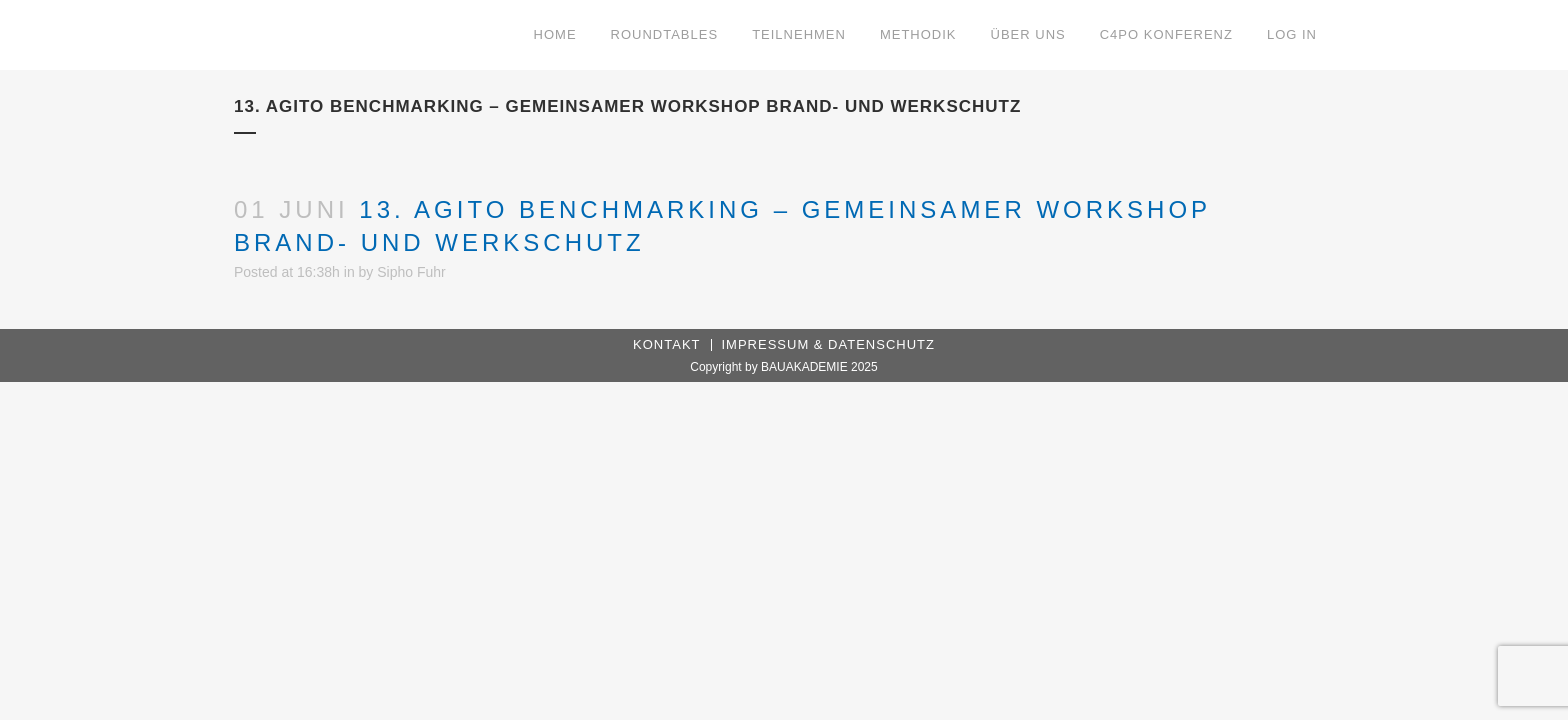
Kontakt (666, 344)
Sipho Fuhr (411, 272)
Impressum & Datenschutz (828, 344)
